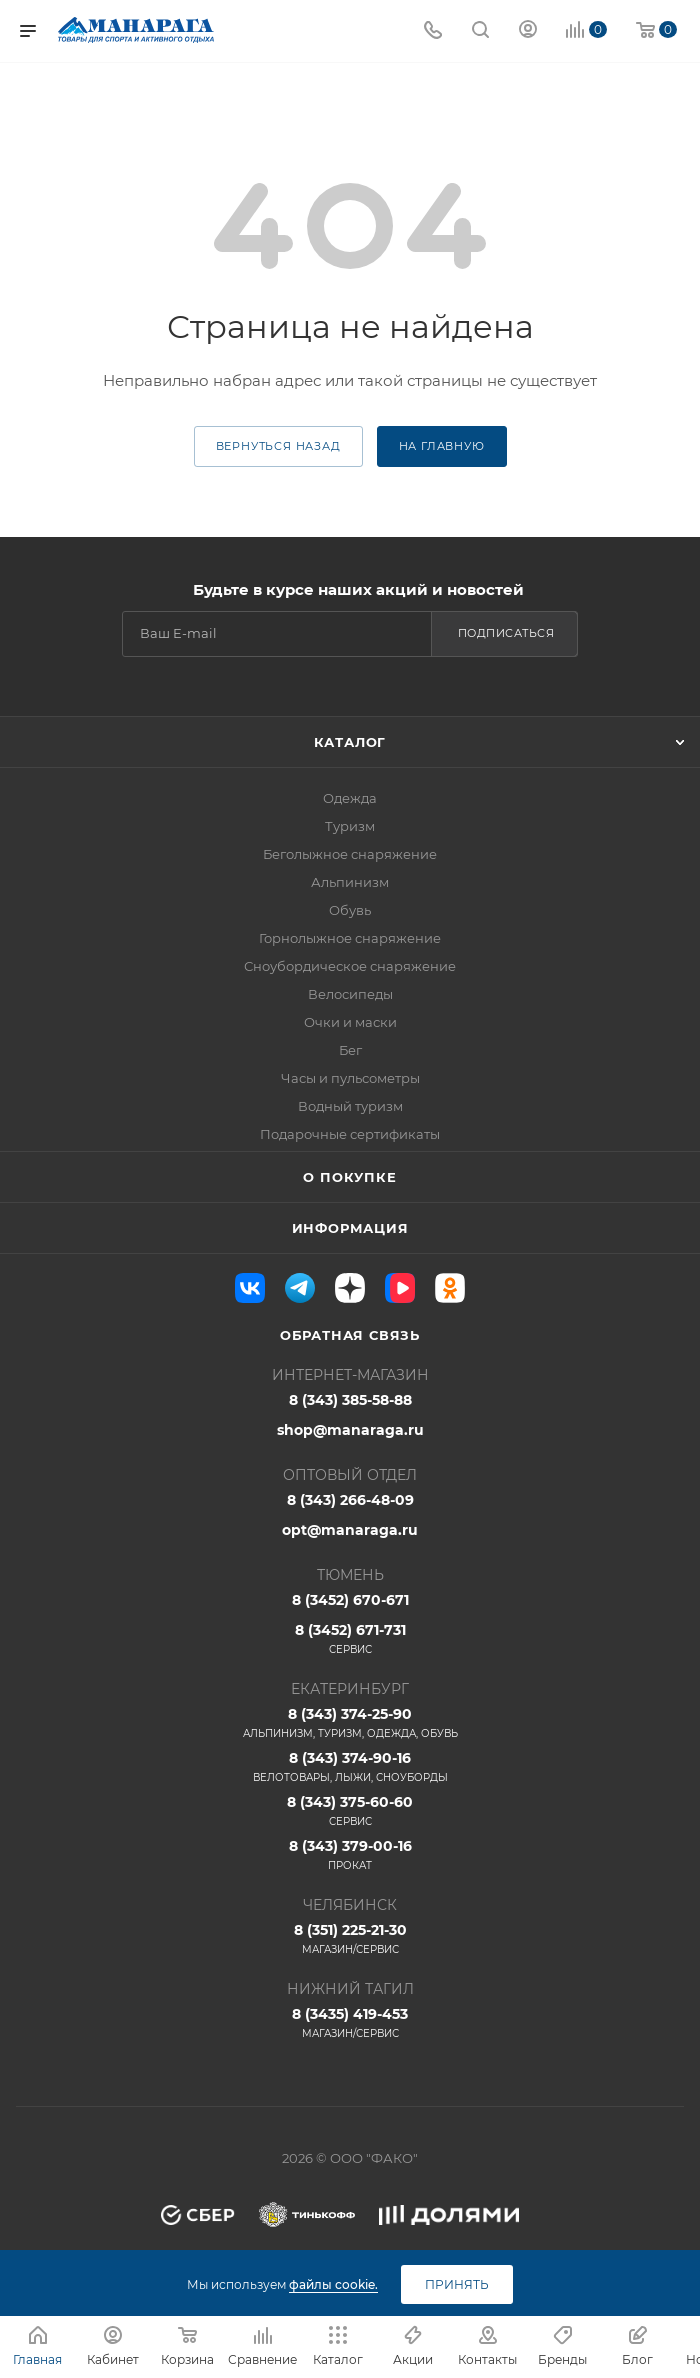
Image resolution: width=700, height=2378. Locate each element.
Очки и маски (350, 1022)
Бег (350, 1050)
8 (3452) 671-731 (350, 1639)
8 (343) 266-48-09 (350, 1500)
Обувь (350, 910)
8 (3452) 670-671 (350, 1600)
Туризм (350, 826)
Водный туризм (350, 1106)
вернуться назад (278, 446)
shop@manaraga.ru (350, 1430)
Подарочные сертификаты (350, 1134)
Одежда (350, 798)
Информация (350, 1228)
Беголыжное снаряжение (350, 854)
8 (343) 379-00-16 (350, 1855)
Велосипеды (350, 994)
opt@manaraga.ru (350, 1530)
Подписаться (506, 633)
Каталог (350, 742)
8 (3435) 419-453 (350, 2023)
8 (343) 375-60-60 (350, 1811)
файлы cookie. (333, 2284)
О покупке (349, 1177)
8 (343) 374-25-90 (350, 1723)
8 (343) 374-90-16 (350, 1767)
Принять (457, 2284)
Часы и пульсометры (350, 1078)
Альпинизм (350, 882)
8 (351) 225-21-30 (350, 1939)
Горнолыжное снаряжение (350, 938)
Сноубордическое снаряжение (350, 966)
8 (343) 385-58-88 (350, 1400)
